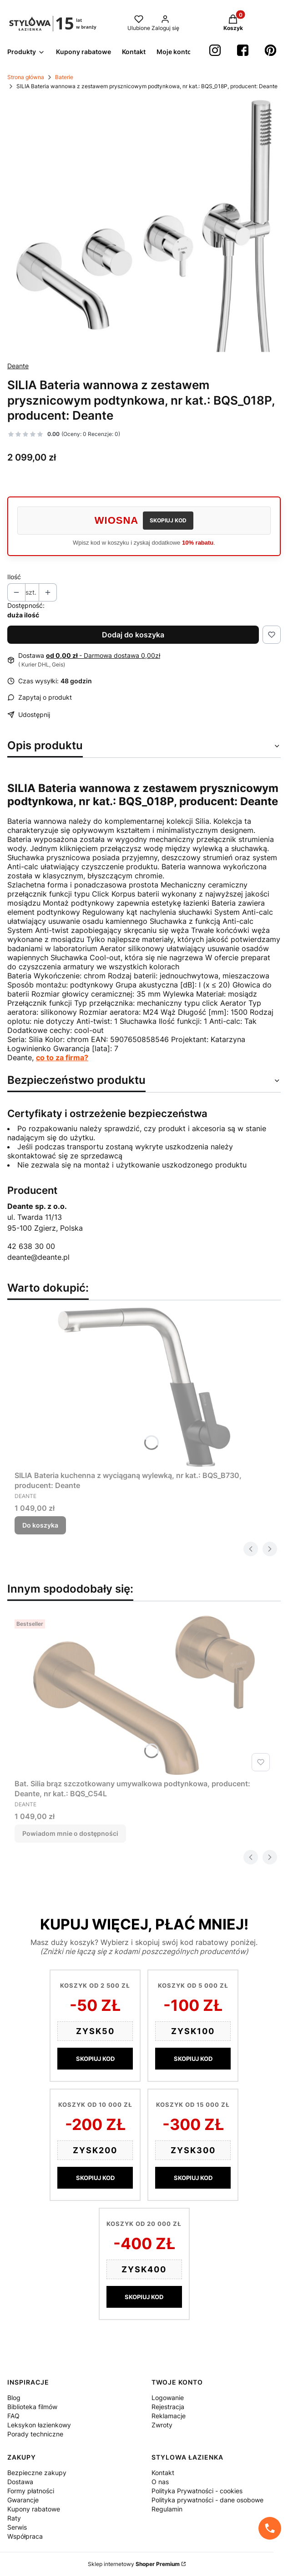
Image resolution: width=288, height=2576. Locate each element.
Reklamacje (169, 2416)
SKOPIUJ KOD (168, 520)
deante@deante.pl (38, 1257)
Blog (13, 2397)
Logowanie (168, 2397)
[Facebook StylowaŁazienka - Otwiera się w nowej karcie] (242, 50)
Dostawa (20, 2482)
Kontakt (163, 2472)
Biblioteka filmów (32, 2407)
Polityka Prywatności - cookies (197, 2491)
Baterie (64, 77)
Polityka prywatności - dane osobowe (207, 2500)
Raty (14, 2518)
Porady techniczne (35, 2434)
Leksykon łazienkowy (39, 2425)
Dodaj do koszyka (133, 634)
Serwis (17, 2527)
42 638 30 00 (31, 1246)
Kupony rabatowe (33, 2509)
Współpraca (25, 2536)
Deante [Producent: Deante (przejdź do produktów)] (18, 366)
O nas (160, 2482)
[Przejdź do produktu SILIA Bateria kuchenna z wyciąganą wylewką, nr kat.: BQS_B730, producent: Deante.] (144, 1387)
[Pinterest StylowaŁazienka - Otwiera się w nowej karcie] (270, 50)
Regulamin (167, 2509)
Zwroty (162, 2425)
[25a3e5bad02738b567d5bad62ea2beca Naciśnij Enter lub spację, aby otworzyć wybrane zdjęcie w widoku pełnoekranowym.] (144, 226)
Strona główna (25, 77)
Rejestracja (168, 2407)
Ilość (14, 577)
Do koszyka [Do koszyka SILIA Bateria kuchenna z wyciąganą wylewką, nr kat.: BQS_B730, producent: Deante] (40, 1525)
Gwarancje (23, 2500)
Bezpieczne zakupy (36, 2472)
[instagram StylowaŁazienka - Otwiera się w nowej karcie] (215, 50)
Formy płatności (30, 2491)
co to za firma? (62, 1057)
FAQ (13, 2416)
